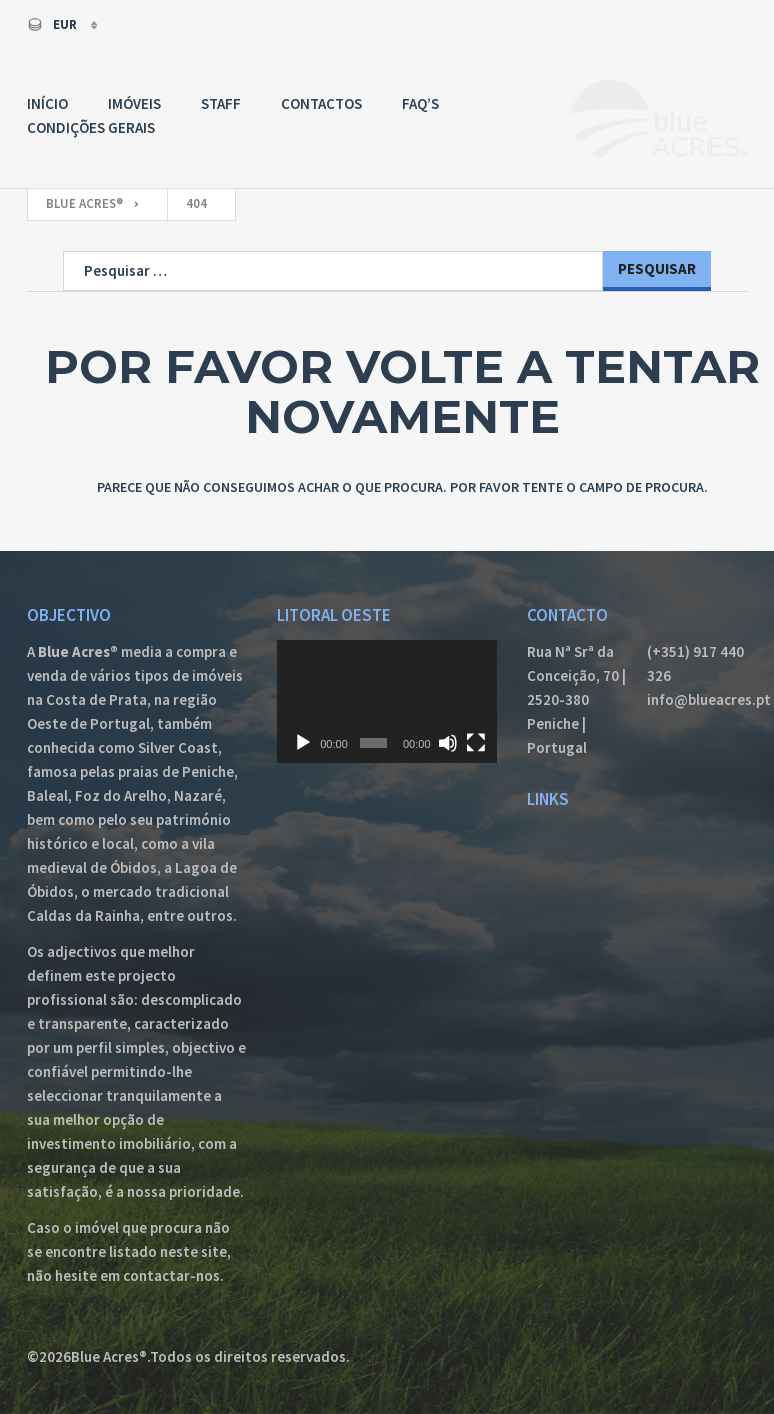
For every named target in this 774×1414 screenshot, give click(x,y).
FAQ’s (420, 103)
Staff (221, 103)
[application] (387, 702)
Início (47, 103)
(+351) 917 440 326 (695, 663)
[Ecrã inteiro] (476, 743)
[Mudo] (448, 743)
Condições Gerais (91, 127)
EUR (53, 24)
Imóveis (134, 103)
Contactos (321, 103)
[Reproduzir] (303, 743)
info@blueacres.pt (697, 699)
